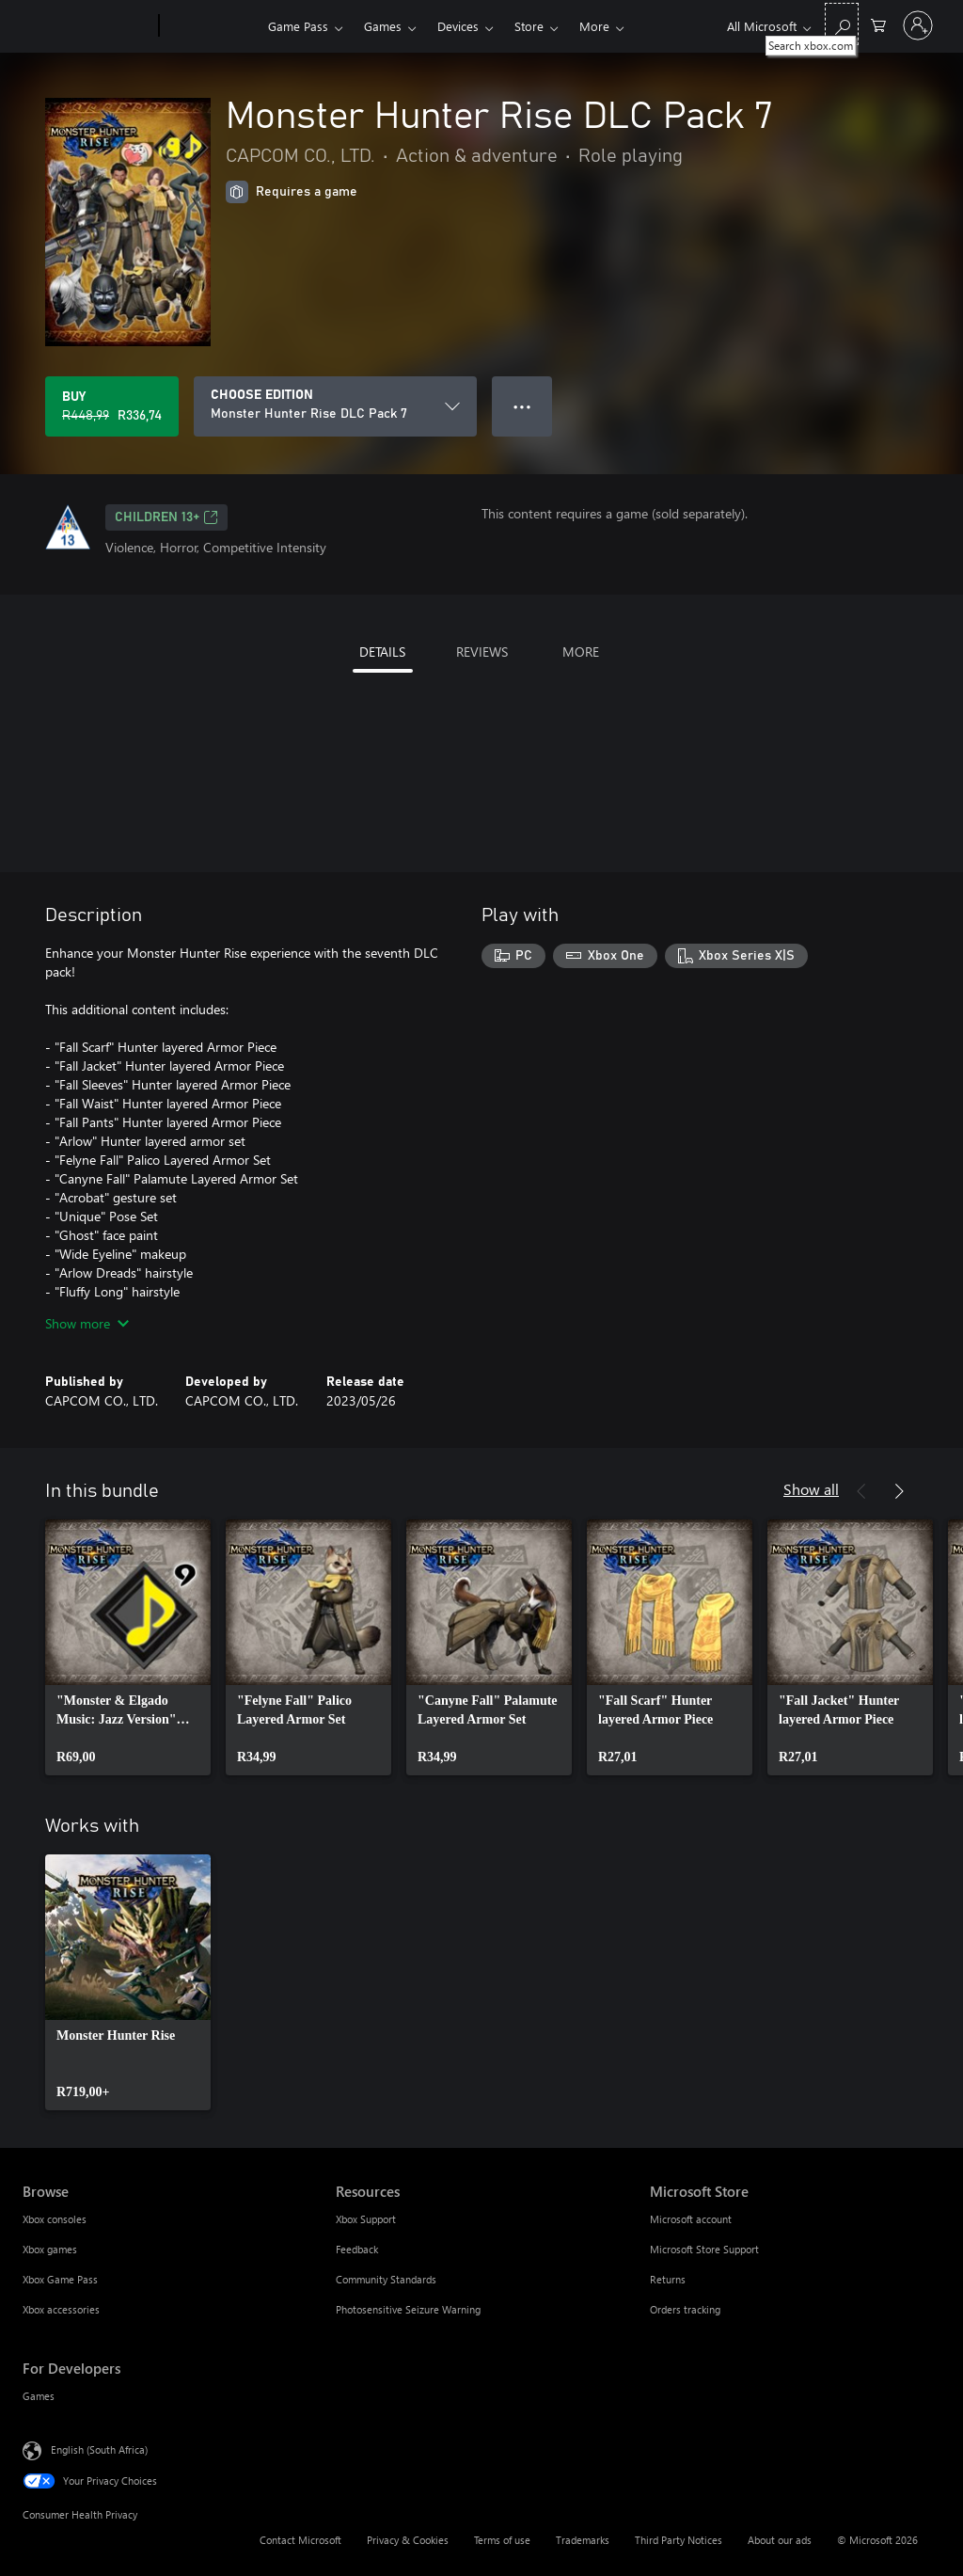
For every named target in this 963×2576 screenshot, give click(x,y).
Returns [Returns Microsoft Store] (668, 2279)
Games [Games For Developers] (39, 2396)
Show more (87, 1323)
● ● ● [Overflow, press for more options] (522, 406)
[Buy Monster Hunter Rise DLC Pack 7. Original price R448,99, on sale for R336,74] (112, 406)
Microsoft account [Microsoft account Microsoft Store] (691, 2219)
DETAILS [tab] (382, 651)
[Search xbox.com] (842, 24)
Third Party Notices (678, 2540)
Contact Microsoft (300, 2540)
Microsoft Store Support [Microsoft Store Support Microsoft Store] (704, 2249)
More (594, 26)
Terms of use (502, 2540)
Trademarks (582, 2540)
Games (383, 26)
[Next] (899, 1491)
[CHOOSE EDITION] (335, 406)
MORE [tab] (580, 651)
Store (529, 26)
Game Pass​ (298, 26)
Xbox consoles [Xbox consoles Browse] (55, 2219)
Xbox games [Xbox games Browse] (50, 2249)
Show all (811, 1489)
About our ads (780, 2540)
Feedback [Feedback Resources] (357, 2249)
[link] (128, 1647)
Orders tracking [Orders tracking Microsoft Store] (685, 2309)
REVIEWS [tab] (482, 651)
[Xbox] (211, 26)
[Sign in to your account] (917, 25)
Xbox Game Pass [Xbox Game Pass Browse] (60, 2279)
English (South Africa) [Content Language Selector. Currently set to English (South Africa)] (99, 2449)
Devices (458, 26)
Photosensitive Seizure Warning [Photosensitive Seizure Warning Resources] (408, 2309)
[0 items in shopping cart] (878, 24)
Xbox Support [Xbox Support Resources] (366, 2219)
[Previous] (861, 1491)
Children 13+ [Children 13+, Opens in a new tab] (166, 517)
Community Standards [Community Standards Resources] (386, 2279)
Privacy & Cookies (408, 2540)
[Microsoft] (87, 26)
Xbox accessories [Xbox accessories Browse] (61, 2309)
